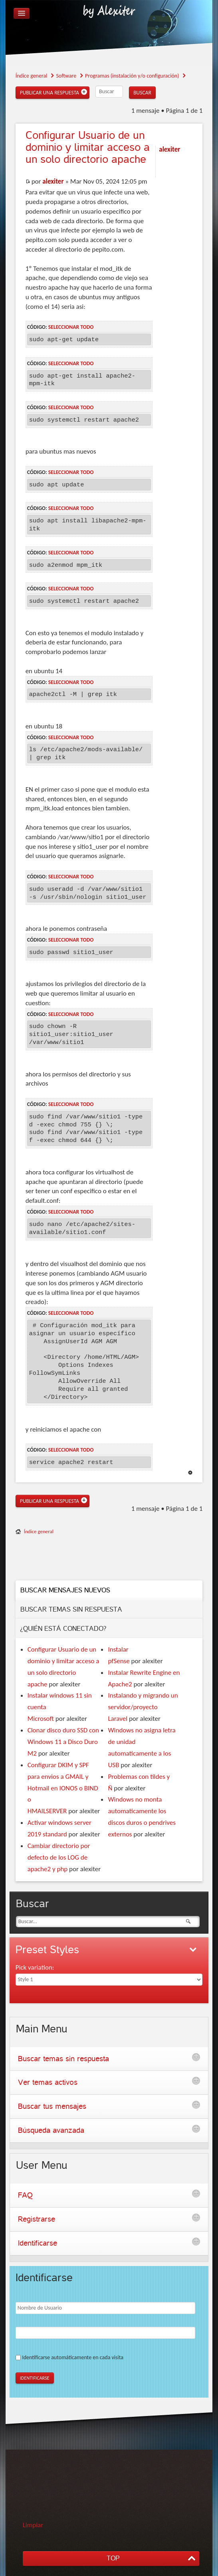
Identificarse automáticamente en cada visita (72, 2357)
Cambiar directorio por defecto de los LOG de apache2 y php (59, 1857)
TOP (113, 2558)
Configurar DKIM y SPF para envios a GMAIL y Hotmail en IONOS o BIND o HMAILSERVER (63, 1788)
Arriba (190, 1472)
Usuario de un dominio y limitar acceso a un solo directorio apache (88, 147)
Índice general (39, 1531)
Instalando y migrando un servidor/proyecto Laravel (143, 1707)
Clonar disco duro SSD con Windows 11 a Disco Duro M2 (63, 1742)
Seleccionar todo (71, 327)
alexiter (52, 181)
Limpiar (33, 2525)
